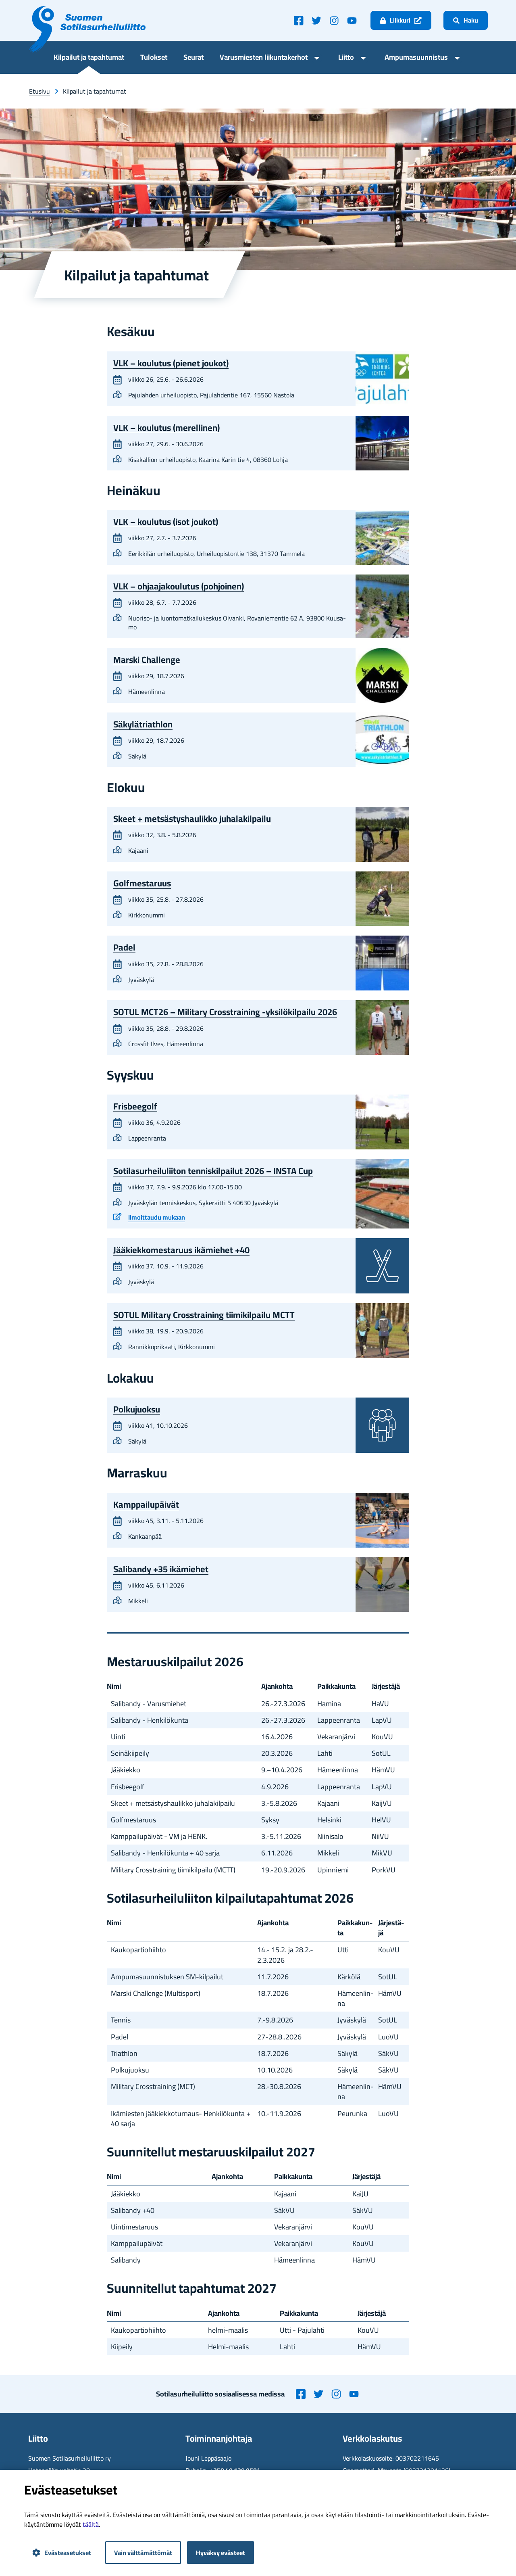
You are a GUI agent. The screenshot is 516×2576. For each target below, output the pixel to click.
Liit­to (346, 58)
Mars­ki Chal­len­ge (146, 659)
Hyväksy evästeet (220, 2553)
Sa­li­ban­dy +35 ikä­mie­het (160, 1568)
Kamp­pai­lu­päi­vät (146, 1504)
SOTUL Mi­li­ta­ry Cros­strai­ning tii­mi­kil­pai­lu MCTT (204, 1314)
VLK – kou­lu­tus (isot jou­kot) (165, 521)
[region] (258, 1779)
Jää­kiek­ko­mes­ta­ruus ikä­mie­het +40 (181, 1249)
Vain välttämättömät (143, 2553)
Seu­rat (193, 58)
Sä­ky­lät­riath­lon (143, 724)
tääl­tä (91, 2524)
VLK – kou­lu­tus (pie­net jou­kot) (171, 363)
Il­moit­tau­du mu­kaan (156, 1218)
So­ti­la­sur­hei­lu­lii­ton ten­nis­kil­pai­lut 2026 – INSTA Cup (213, 1170)
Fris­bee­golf (135, 1106)
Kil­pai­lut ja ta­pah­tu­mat (89, 58)
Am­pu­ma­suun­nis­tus (416, 58)
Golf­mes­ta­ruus (142, 883)
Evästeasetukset (61, 2553)
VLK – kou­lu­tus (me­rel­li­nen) (166, 427)
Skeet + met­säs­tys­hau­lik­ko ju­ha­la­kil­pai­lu (192, 818)
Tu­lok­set (153, 58)
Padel (124, 947)
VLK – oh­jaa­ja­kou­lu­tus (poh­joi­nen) (178, 586)
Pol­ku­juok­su (136, 1409)
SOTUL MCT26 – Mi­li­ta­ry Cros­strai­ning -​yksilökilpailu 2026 (225, 1011)
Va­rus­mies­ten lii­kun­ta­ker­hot (264, 58)
